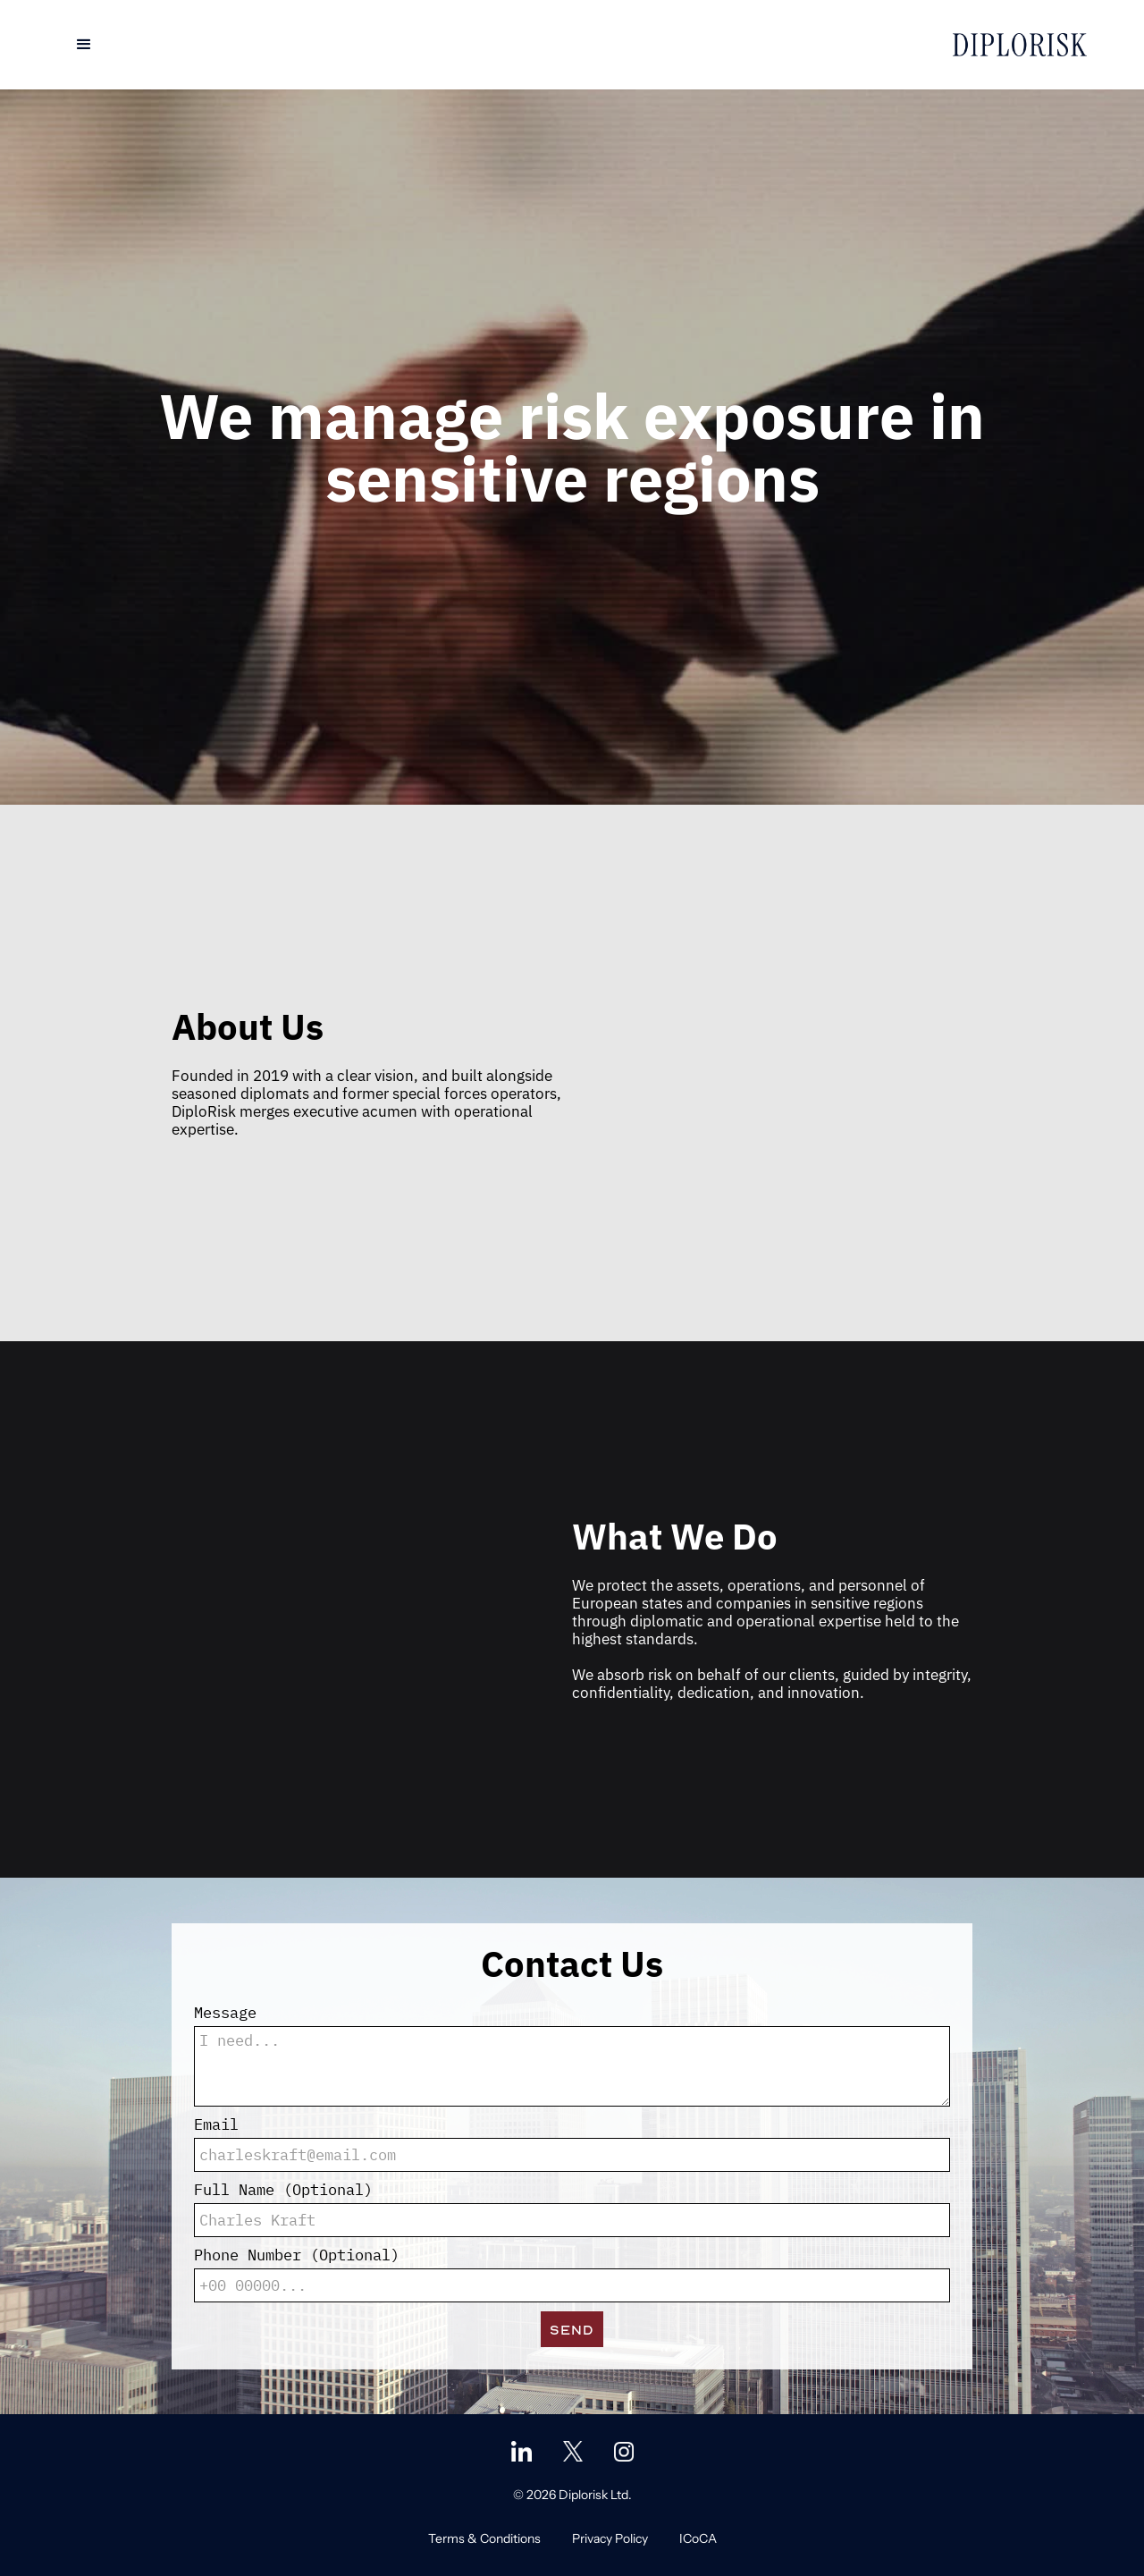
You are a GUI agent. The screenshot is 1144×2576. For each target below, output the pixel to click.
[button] (84, 45)
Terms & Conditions (484, 2538)
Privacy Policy (610, 2538)
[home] (1020, 44)
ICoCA (698, 2538)
